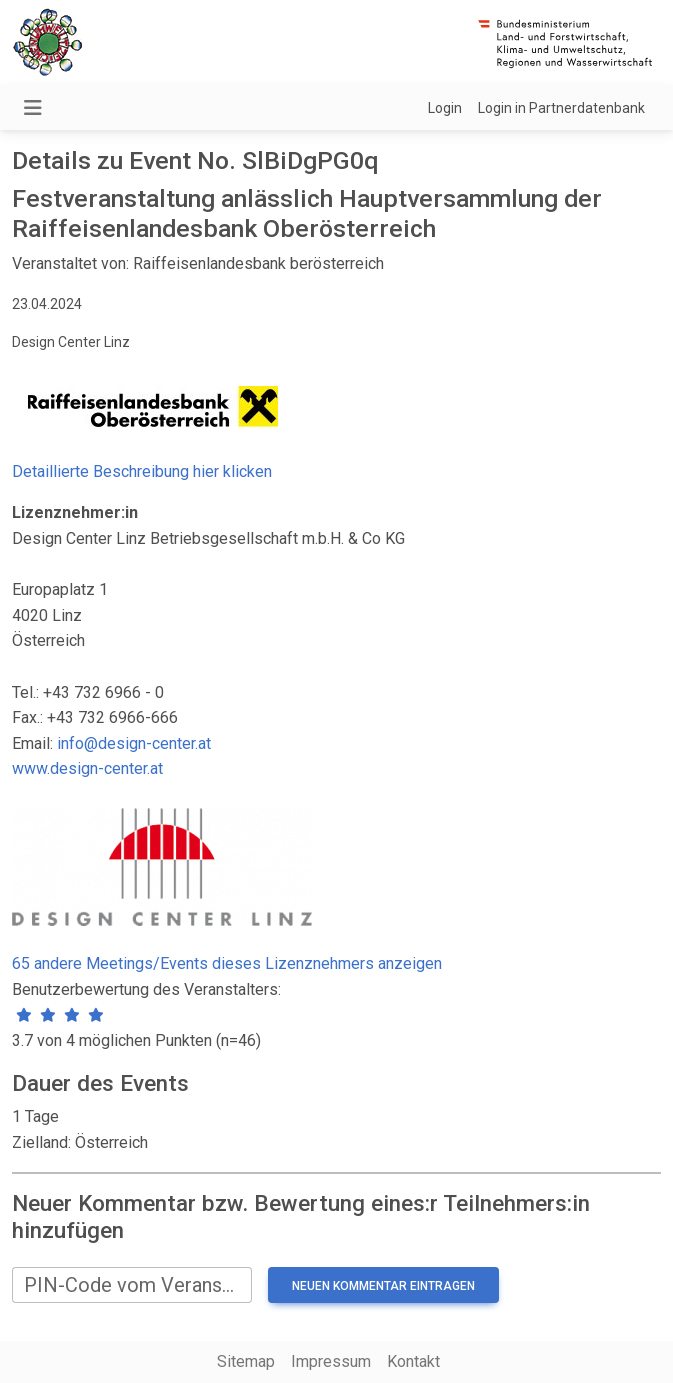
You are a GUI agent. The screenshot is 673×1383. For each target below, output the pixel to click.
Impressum (331, 1361)
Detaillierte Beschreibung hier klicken (142, 471)
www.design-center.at (87, 768)
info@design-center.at (134, 743)
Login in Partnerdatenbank (561, 108)
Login (445, 108)
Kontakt (413, 1361)
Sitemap (246, 1361)
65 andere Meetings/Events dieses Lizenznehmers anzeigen (227, 963)
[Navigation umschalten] (33, 108)
